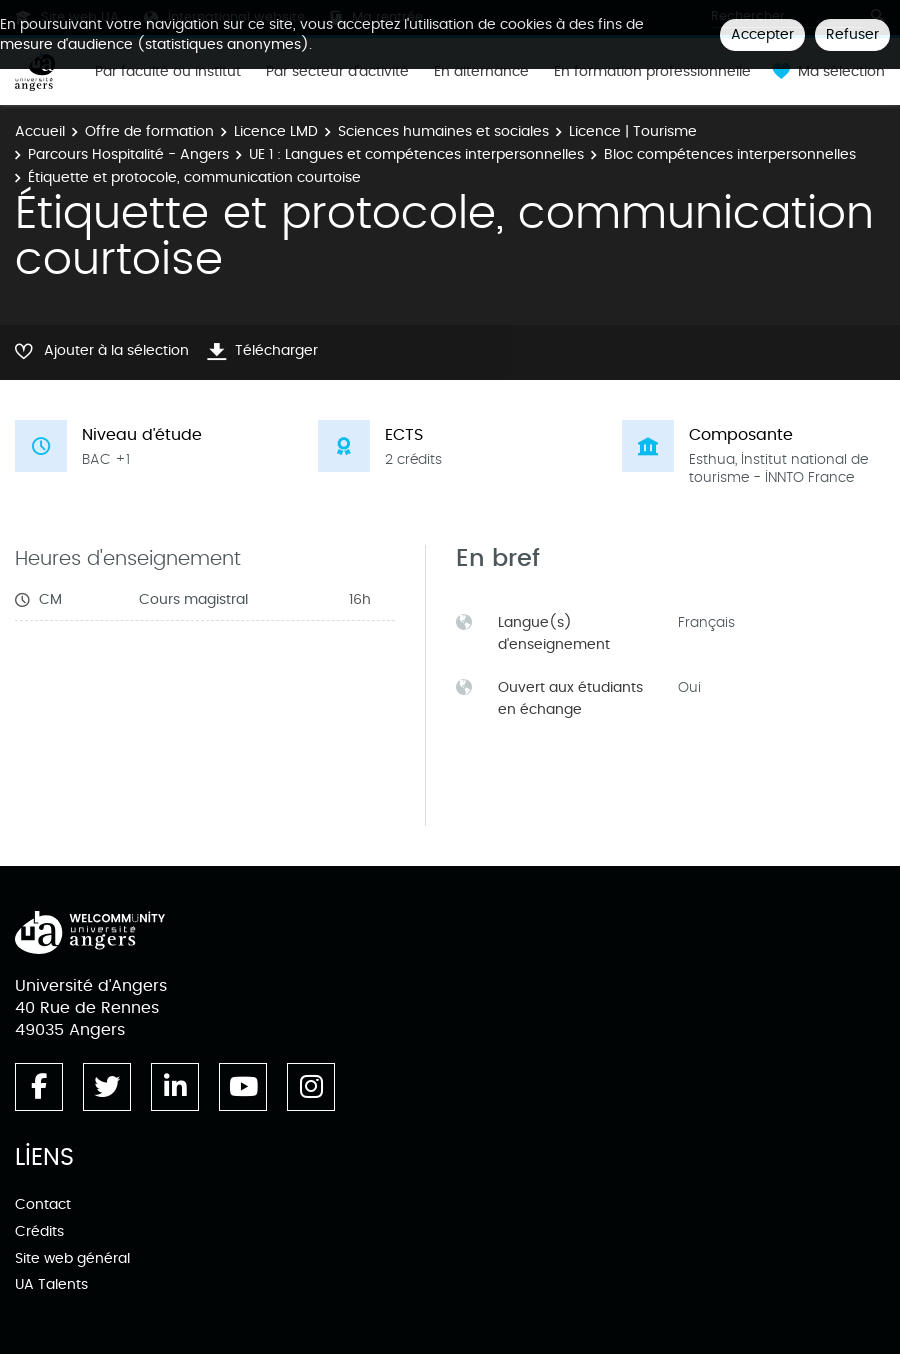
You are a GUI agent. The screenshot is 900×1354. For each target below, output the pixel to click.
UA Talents (51, 1284)
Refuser (852, 34)
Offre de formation (149, 131)
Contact (43, 1204)
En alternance (481, 72)
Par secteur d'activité (337, 72)
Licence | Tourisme (633, 131)
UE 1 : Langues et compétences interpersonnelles (416, 154)
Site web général (72, 1258)
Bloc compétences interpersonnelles (730, 154)
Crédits (39, 1231)
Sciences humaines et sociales (443, 131)
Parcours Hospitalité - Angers (128, 154)
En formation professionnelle (652, 72)
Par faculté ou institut (168, 72)
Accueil (40, 131)
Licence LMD (276, 131)
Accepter (762, 34)
